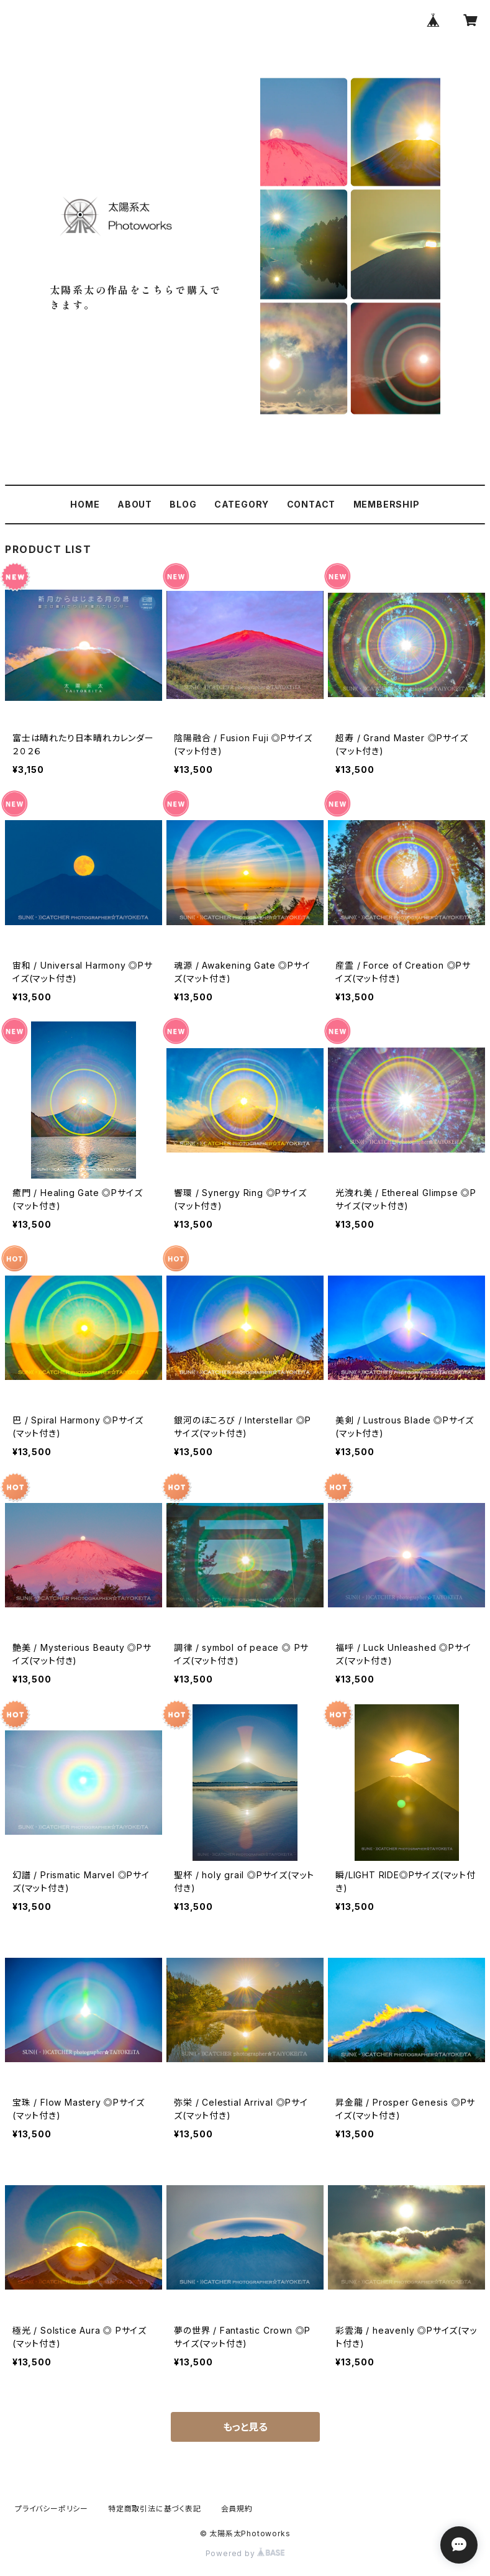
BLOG (183, 504)
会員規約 (237, 2508)
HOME (84, 504)
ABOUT (134, 504)
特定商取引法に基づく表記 (154, 2508)
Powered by (245, 2553)
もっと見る (245, 2427)
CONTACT (311, 504)
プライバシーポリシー (51, 2508)
